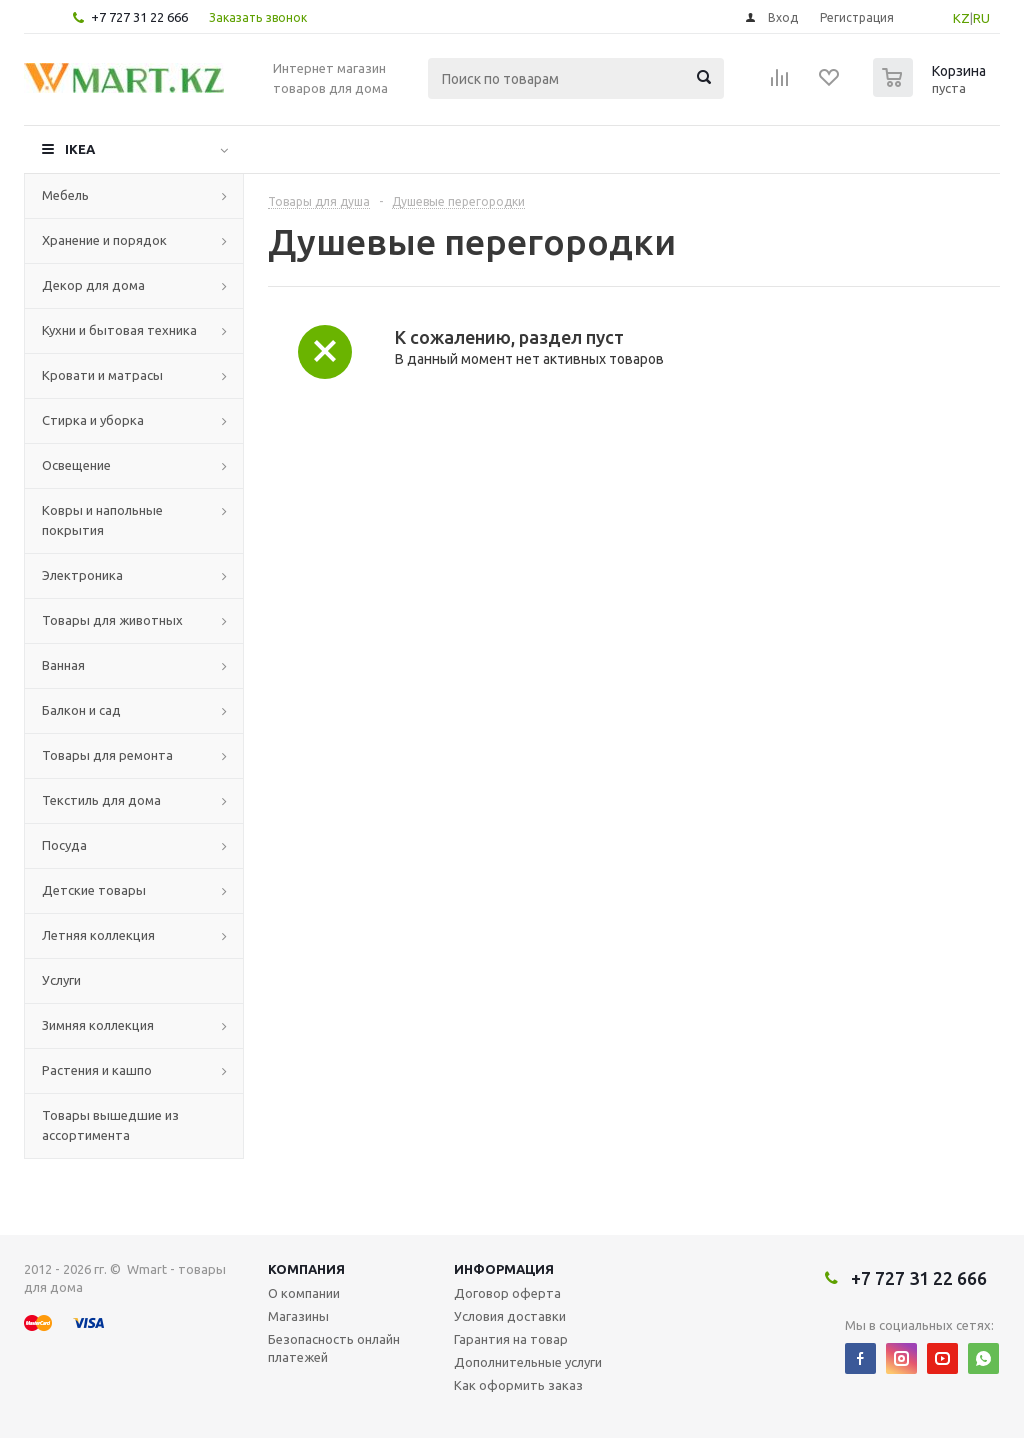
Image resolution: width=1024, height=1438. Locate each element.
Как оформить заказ (518, 1385)
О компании (304, 1293)
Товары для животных (112, 620)
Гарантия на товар (511, 1339)
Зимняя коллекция (98, 1025)
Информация (504, 1269)
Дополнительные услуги (528, 1362)
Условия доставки (510, 1316)
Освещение (76, 465)
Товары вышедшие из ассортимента (110, 1125)
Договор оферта (507, 1293)
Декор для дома (93, 285)
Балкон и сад (81, 710)
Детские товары (94, 890)
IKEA (80, 149)
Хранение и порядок (104, 240)
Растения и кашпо (97, 1070)
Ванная (63, 665)
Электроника (82, 575)
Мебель (65, 195)
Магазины (298, 1316)
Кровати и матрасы (102, 375)
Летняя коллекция (98, 935)
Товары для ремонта (107, 755)
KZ (961, 18)
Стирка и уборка (93, 420)
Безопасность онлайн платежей (334, 1348)
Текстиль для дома (101, 800)
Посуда (64, 845)
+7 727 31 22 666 (139, 17)
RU (981, 18)
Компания (306, 1269)
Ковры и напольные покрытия (102, 520)
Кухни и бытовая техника (119, 330)
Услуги (61, 980)
